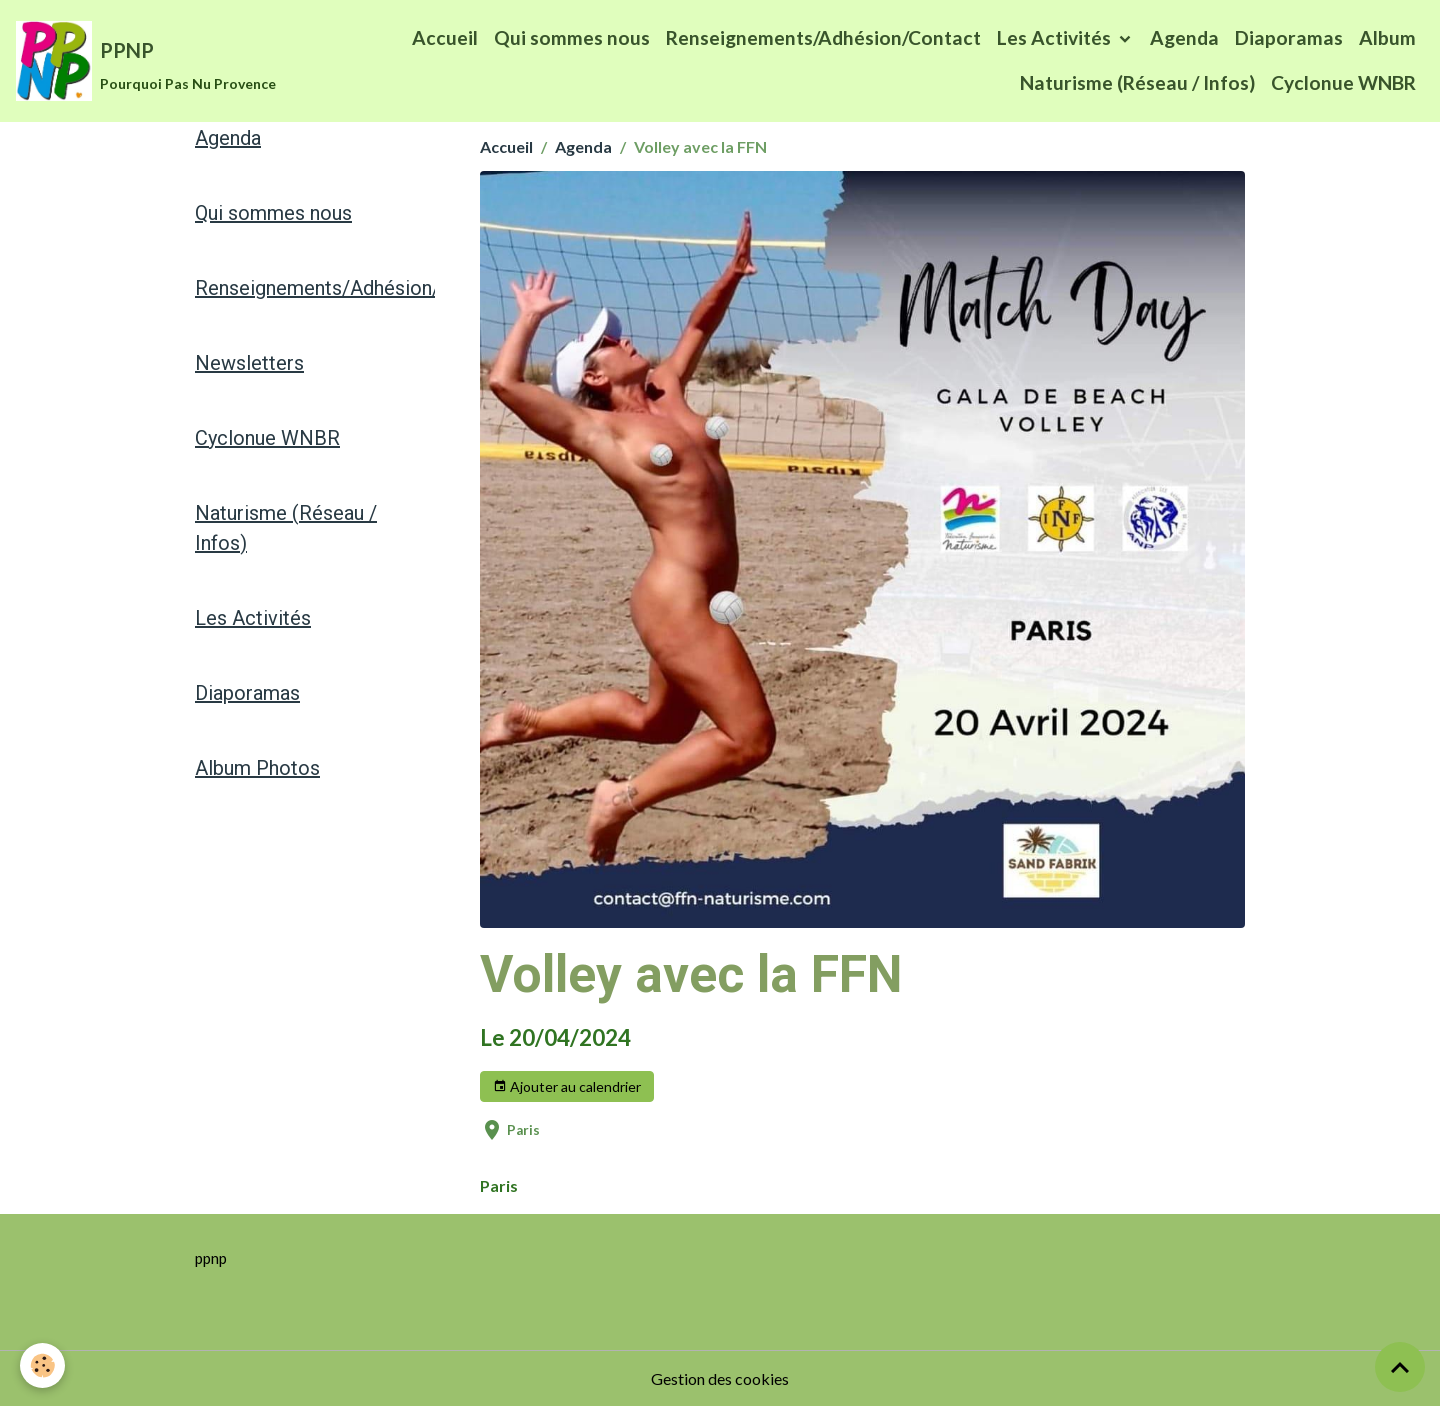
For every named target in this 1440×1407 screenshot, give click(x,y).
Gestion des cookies (720, 1378)
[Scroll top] (1400, 1367)
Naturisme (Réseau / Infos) (1137, 82)
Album (1387, 37)
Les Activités (1056, 37)
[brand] (123, 61)
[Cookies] (42, 1365)
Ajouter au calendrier (567, 1087)
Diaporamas (1289, 37)
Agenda (1184, 37)
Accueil (445, 37)
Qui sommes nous (572, 37)
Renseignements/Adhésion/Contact (823, 37)
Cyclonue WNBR (1343, 82)
